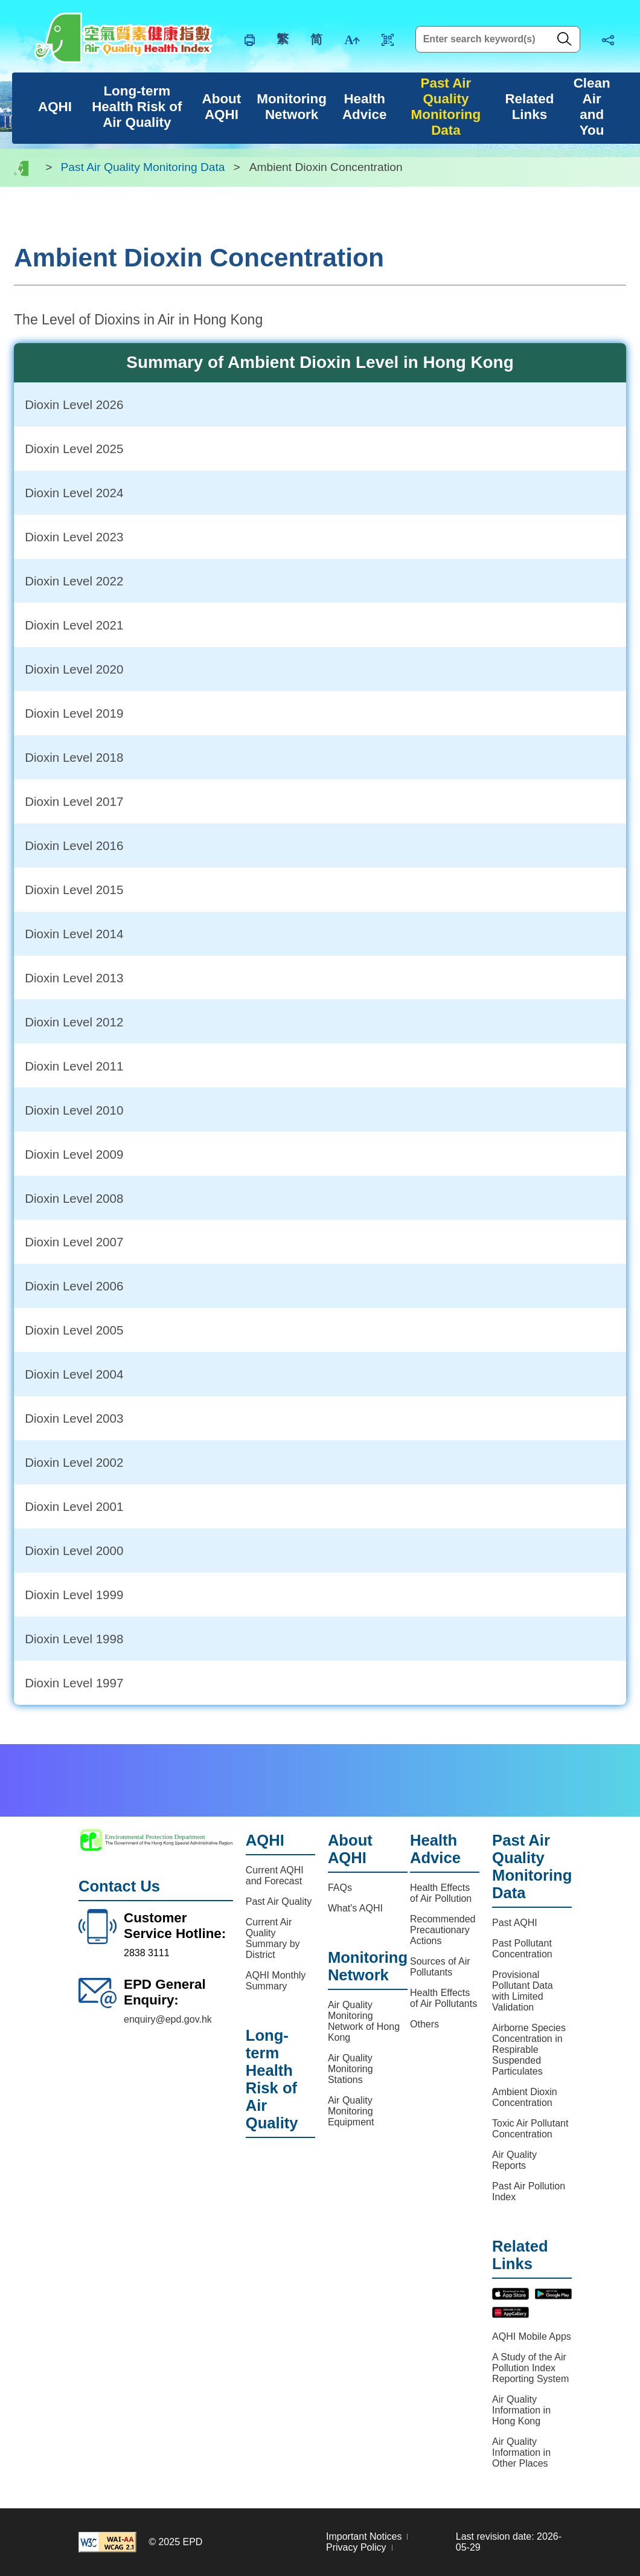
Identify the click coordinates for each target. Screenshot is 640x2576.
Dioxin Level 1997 (74, 1683)
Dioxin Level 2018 (74, 757)
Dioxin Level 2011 (74, 1066)
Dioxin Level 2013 (74, 978)
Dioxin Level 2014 (74, 934)
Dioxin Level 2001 (74, 1506)
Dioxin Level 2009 (74, 1154)
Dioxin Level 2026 (74, 404)
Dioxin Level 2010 (74, 1110)
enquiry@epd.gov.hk (168, 2019)
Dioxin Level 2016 (74, 845)
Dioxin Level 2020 (74, 669)
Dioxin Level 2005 (74, 1330)
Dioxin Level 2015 (74, 890)
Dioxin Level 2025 (74, 449)
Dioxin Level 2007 (74, 1242)
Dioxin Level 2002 (74, 1462)
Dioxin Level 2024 (74, 493)
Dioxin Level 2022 (74, 581)
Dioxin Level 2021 (74, 625)
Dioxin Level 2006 (74, 1286)
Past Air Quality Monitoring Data (143, 167)
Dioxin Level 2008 (74, 1198)
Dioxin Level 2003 (74, 1418)
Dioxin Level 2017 (74, 801)
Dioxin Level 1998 (74, 1639)
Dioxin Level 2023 (74, 537)
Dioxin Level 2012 (74, 1022)
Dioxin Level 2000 (74, 1550)
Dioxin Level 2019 (74, 713)
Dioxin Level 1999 (74, 1595)
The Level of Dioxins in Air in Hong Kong (138, 319)
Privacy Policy (356, 2547)
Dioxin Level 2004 (74, 1374)
